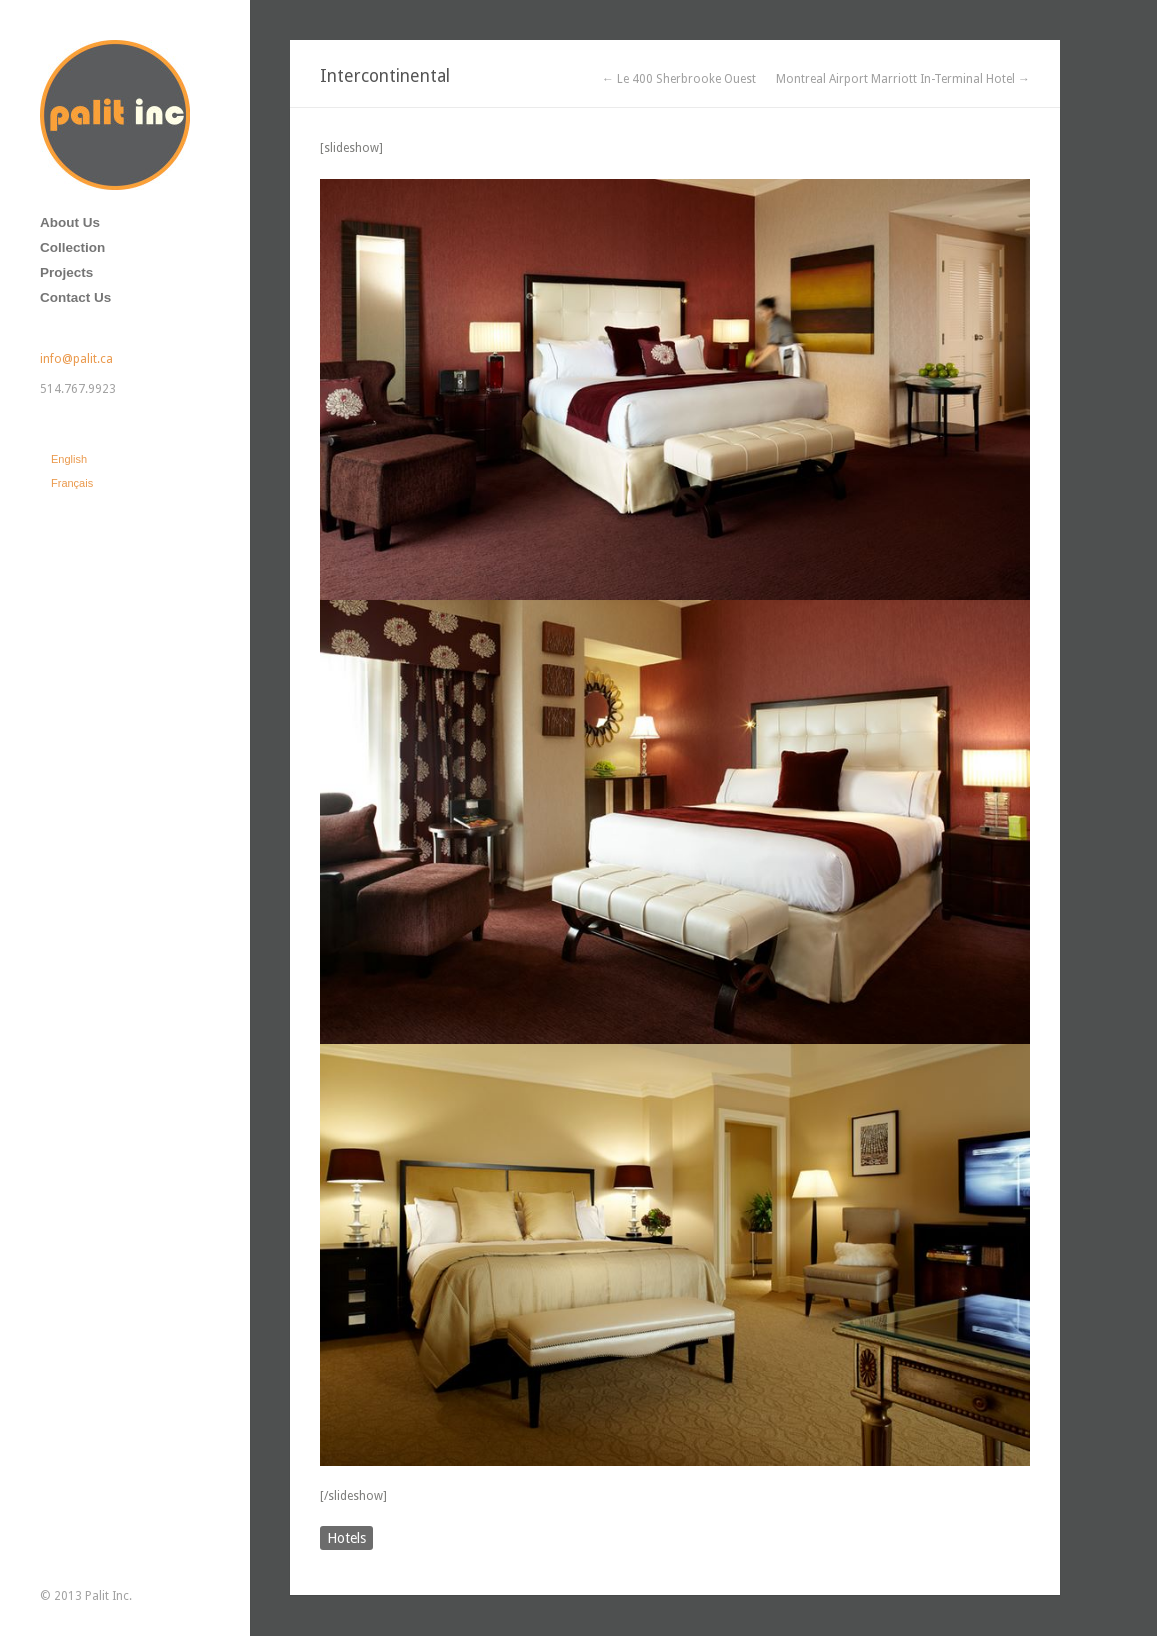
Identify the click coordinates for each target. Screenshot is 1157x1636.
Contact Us (75, 297)
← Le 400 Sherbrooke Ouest (679, 79)
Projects (66, 272)
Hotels (346, 1538)
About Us (70, 222)
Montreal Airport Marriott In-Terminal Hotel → (903, 79)
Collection (72, 247)
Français (72, 483)
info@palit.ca (76, 359)
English (69, 459)
